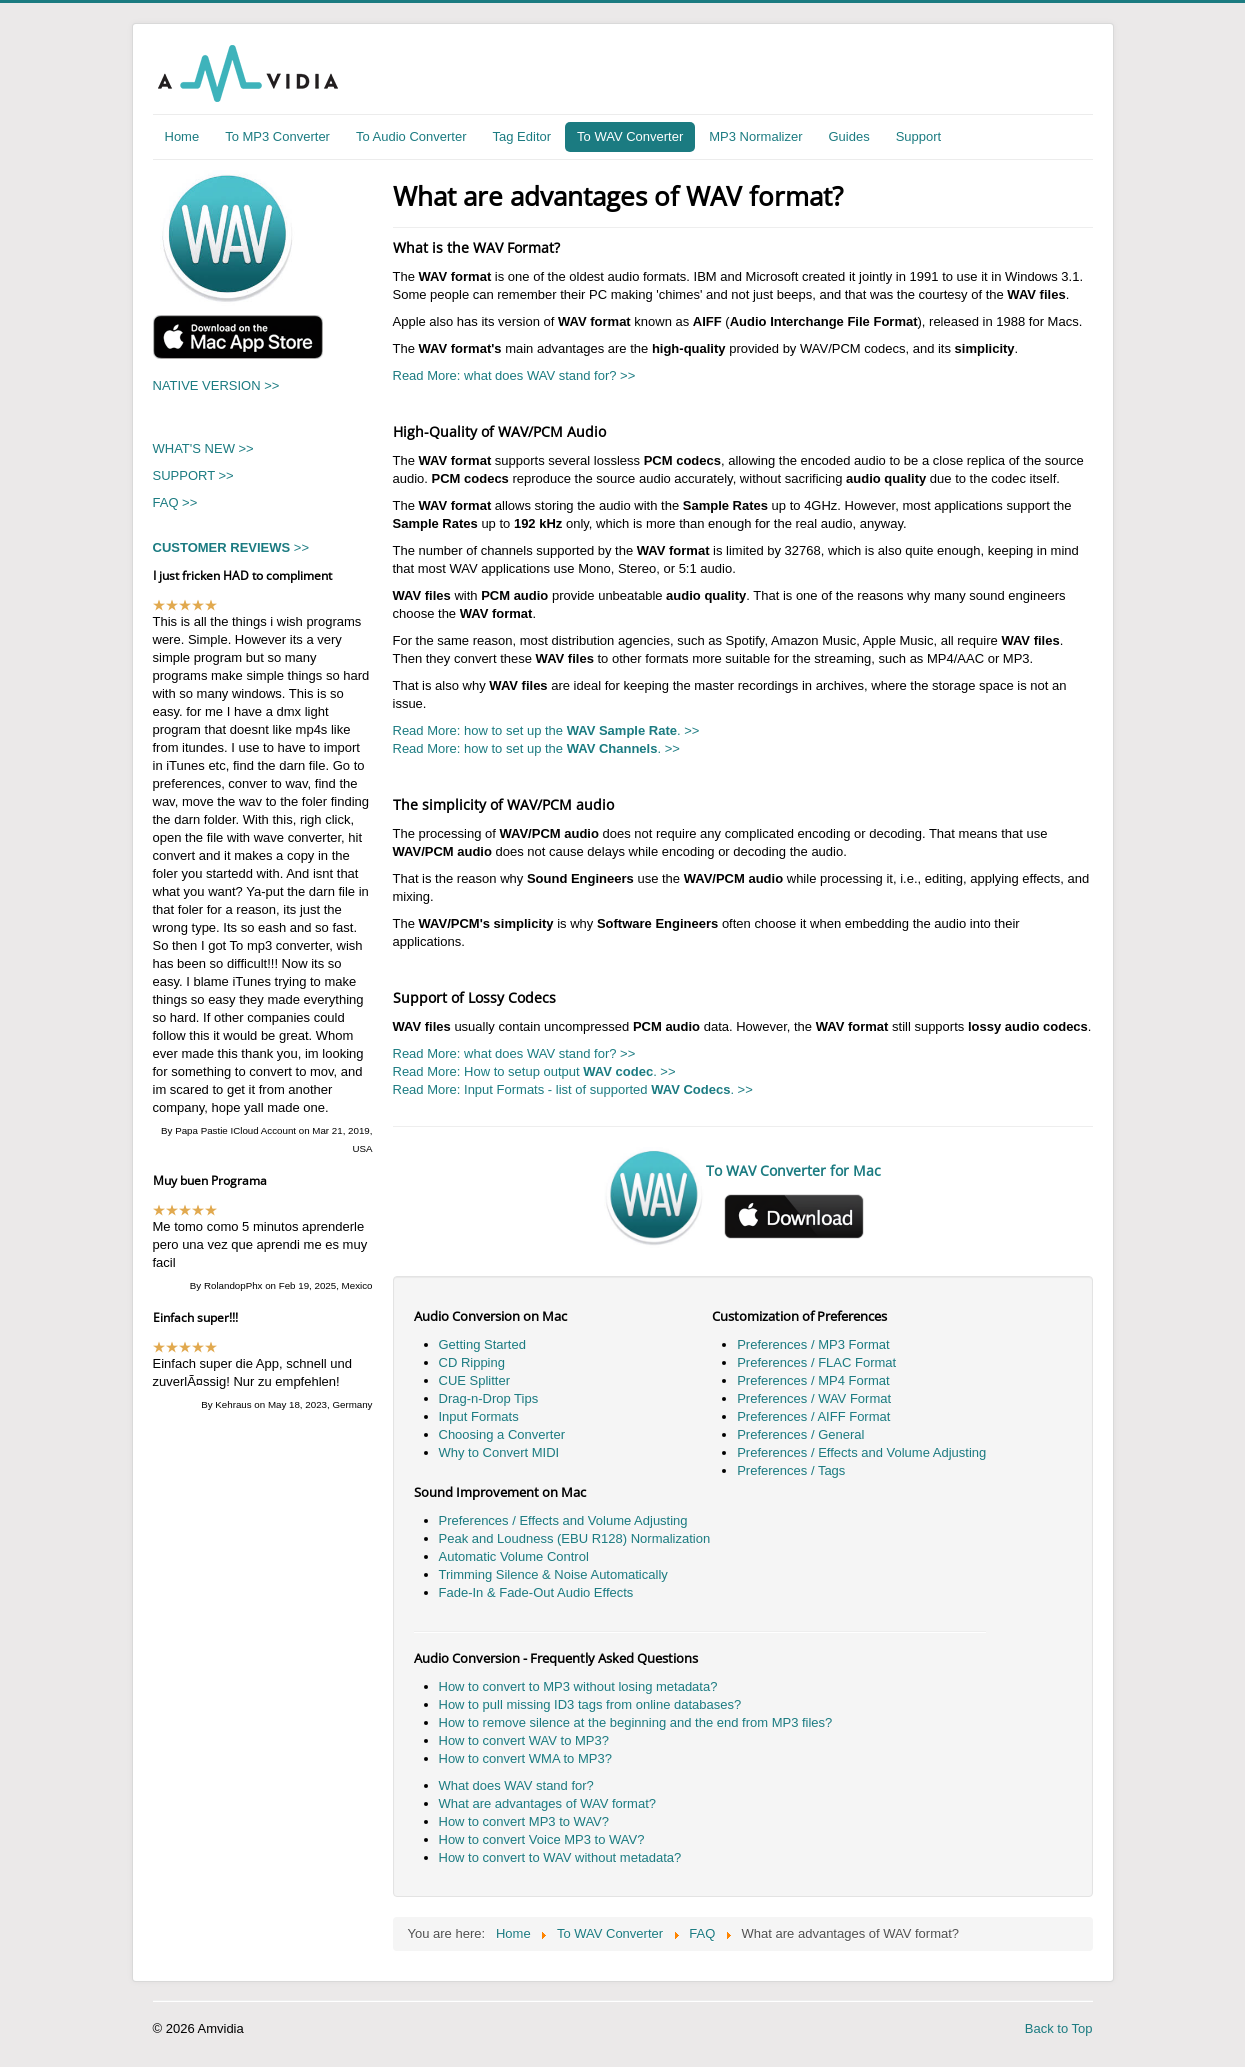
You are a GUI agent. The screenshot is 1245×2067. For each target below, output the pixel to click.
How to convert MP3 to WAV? (524, 1821)
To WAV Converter (630, 136)
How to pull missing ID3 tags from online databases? (590, 1704)
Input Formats (479, 1416)
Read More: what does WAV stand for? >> (514, 375)
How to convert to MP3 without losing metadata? (578, 1686)
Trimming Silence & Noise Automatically (553, 1574)
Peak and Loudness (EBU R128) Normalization (575, 1538)
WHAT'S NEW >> (203, 448)
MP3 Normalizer (755, 136)
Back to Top (1059, 2028)
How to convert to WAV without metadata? (560, 1857)
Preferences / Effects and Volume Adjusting (861, 1452)
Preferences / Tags (791, 1470)
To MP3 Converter (277, 136)
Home (182, 136)
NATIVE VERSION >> (216, 385)
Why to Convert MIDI (499, 1452)
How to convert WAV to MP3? (524, 1740)
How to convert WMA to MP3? (525, 1758)
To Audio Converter (411, 136)
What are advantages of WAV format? (548, 1803)
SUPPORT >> (193, 475)
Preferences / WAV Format (814, 1398)
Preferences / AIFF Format (813, 1416)
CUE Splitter (475, 1380)
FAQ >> (175, 502)
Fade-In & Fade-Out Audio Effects (536, 1592)
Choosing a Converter (502, 1434)
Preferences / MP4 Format (813, 1380)
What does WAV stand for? (516, 1785)
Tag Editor (522, 136)
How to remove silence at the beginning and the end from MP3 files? (636, 1722)
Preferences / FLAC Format (816, 1362)
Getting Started (482, 1344)
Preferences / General (800, 1434)
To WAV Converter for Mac (793, 1170)
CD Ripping (472, 1362)
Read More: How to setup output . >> (534, 1071)
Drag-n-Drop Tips (489, 1398)
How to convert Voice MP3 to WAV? (542, 1839)
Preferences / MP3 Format (813, 1344)
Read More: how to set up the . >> (546, 730)
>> (231, 547)
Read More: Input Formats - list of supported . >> (573, 1089)
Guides (848, 136)
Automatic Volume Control (514, 1556)
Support (919, 136)
